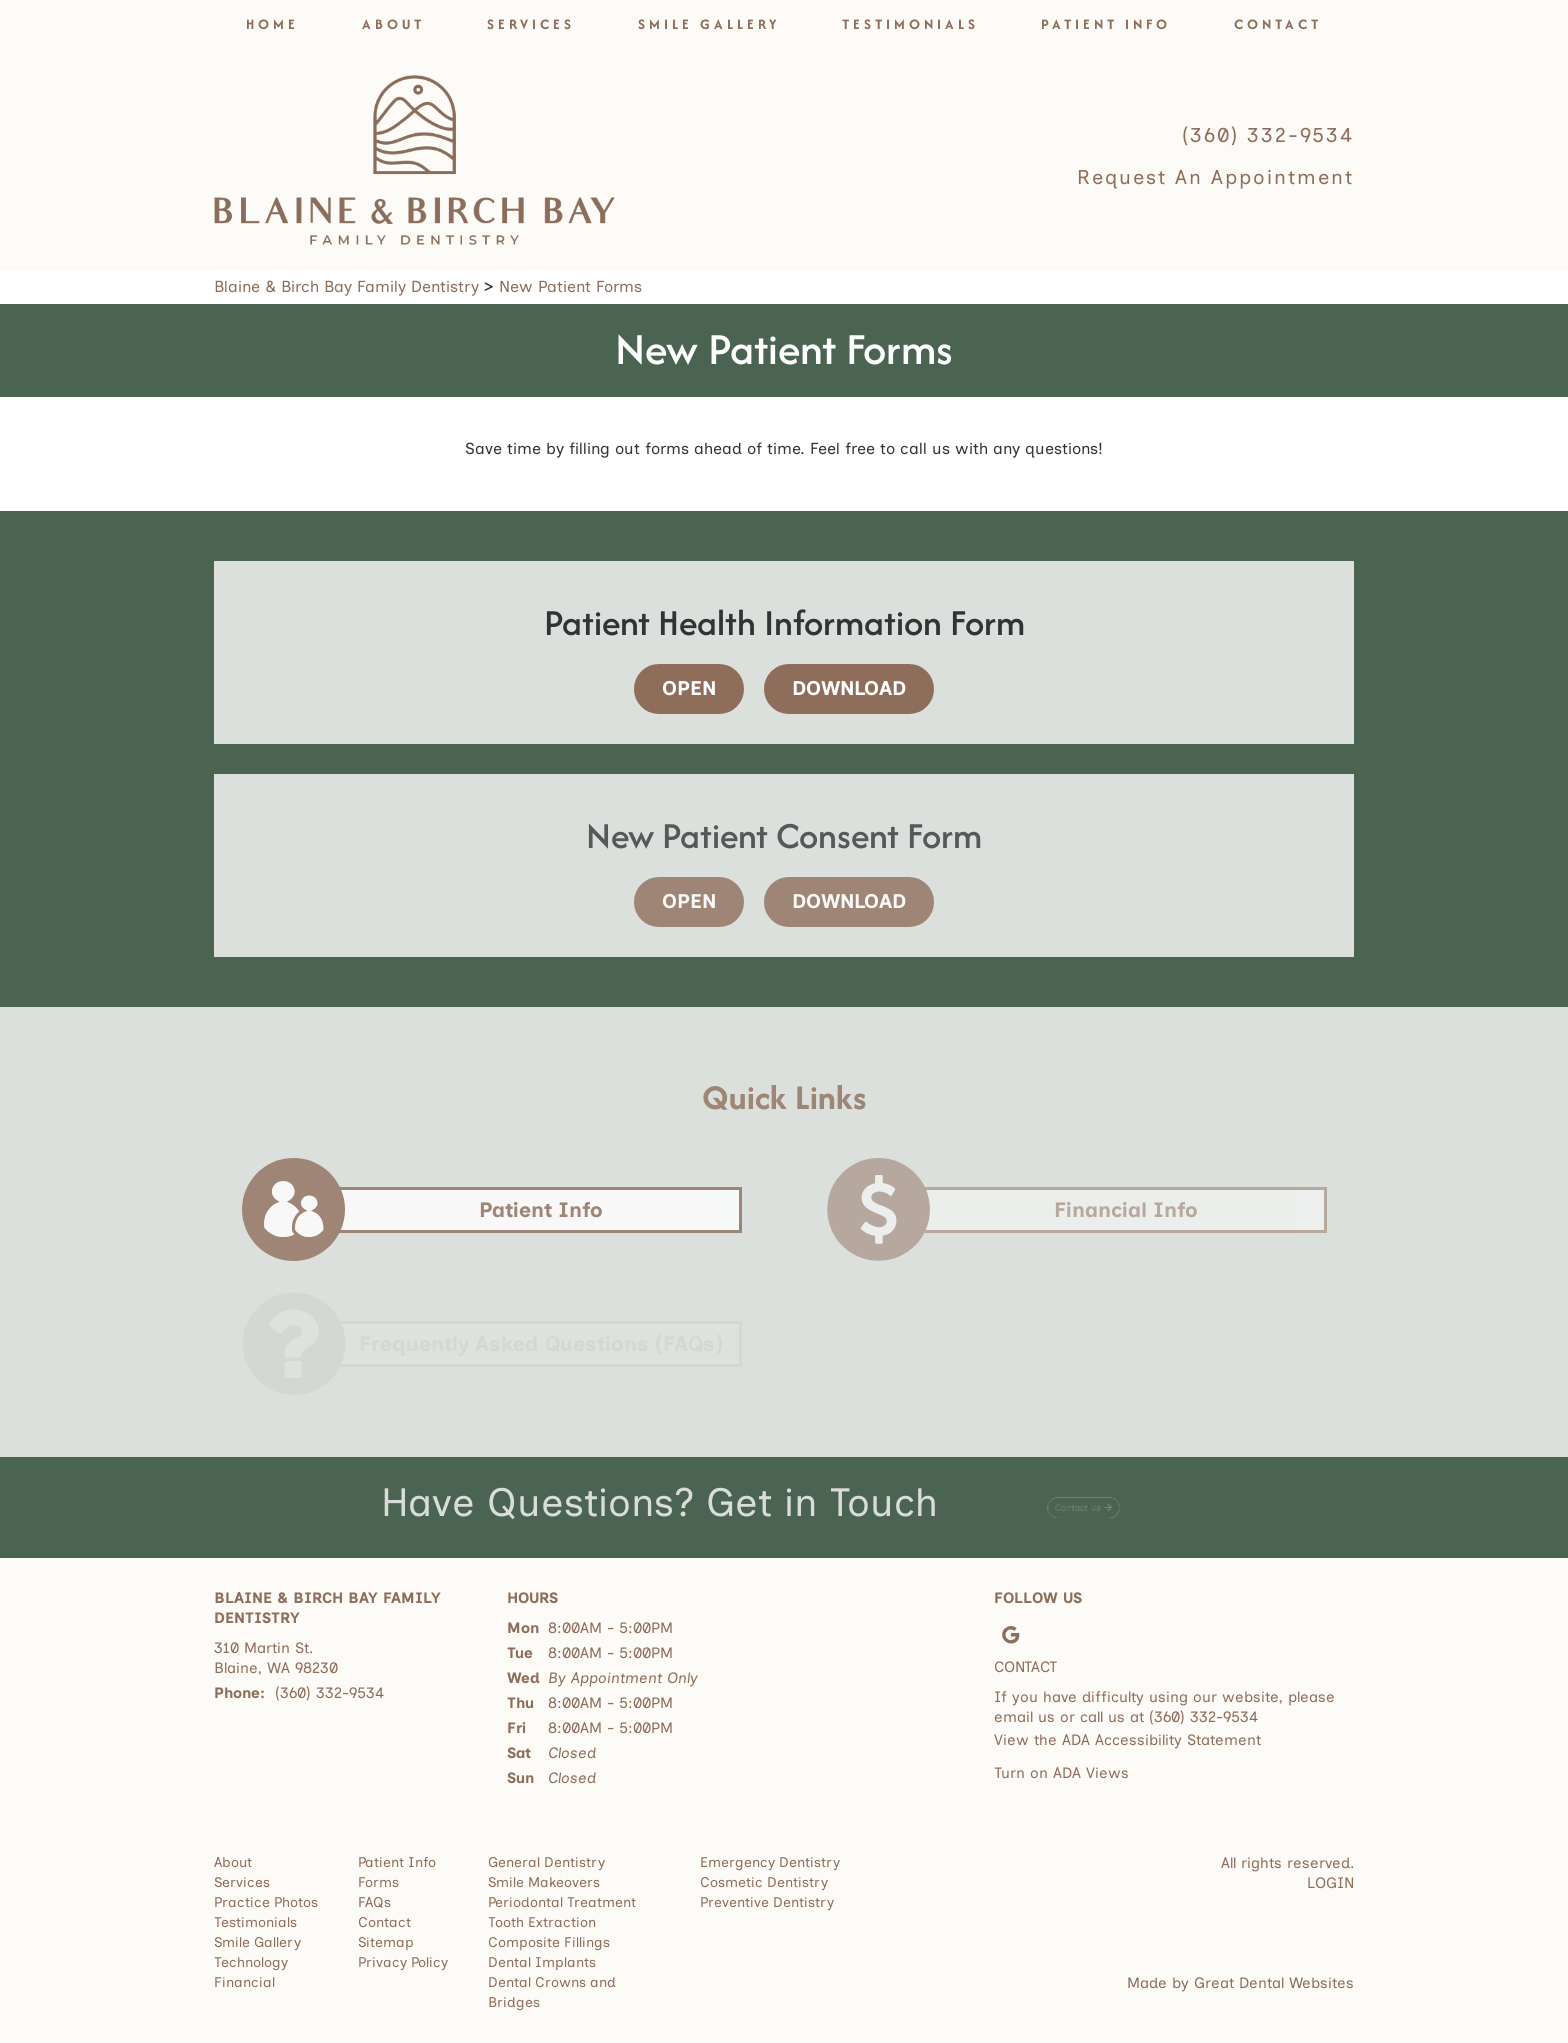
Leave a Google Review (1011, 1635)
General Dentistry (546, 1862)
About (233, 1862)
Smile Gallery (709, 24)
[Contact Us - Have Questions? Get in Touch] (1083, 1502)
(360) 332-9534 (1268, 135)
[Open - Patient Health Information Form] (691, 689)
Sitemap (386, 1942)
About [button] (393, 24)
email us (1024, 1717)
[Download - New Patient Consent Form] (841, 902)
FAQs (374, 1902)
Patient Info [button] (1106, 24)
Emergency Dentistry (770, 1862)
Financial (244, 1982)
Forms (378, 1882)
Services (531, 24)
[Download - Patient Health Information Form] (841, 689)
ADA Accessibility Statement (1161, 1740)
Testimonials (910, 24)
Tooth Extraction (542, 1922)
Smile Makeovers (544, 1882)
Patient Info (397, 1862)
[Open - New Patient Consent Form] (691, 902)
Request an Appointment (1215, 177)
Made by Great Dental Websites (1240, 1983)
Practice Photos (266, 1902)
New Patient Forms (570, 286)
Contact (1278, 24)
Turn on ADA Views (1061, 1773)
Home (272, 24)
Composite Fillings (549, 1942)
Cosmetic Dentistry (764, 1882)
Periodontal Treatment (562, 1902)
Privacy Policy (403, 1962)
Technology (251, 1962)
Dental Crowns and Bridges (552, 1992)
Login (1330, 1883)
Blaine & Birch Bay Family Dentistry (346, 286)
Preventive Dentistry (767, 1902)
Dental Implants (542, 1962)
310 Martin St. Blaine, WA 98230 (276, 1658)
